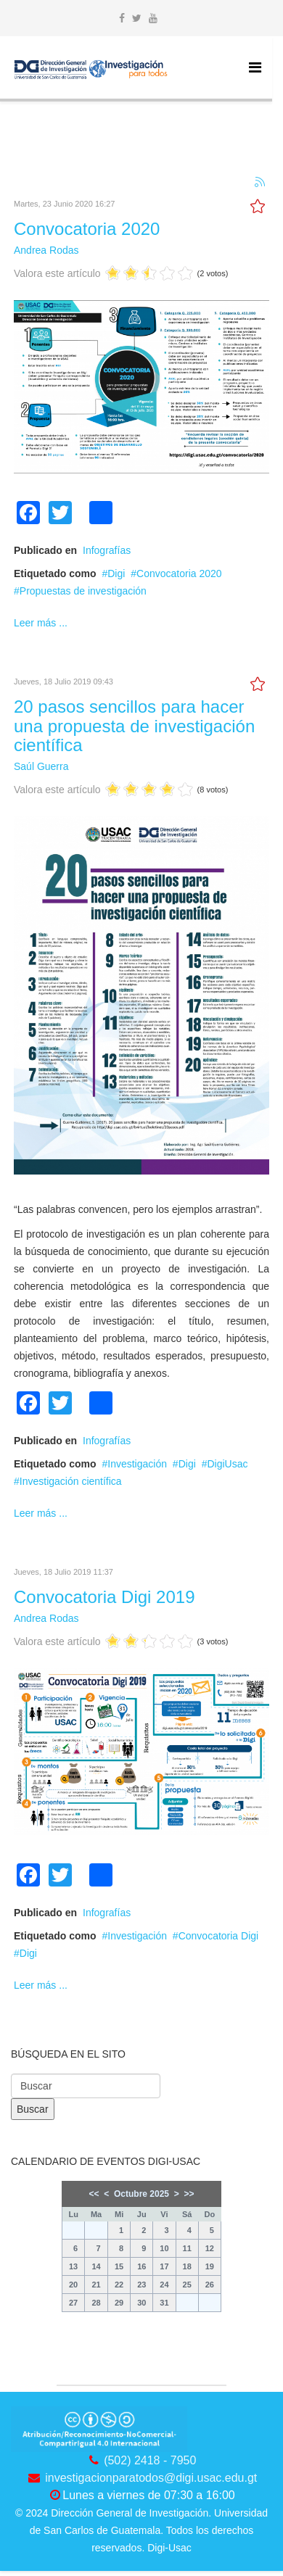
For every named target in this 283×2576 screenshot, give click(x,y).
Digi (116, 573)
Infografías (107, 550)
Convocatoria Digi (219, 1936)
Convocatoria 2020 (87, 229)
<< (94, 2194)
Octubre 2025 (141, 2194)
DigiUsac (227, 1464)
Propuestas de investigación (83, 591)
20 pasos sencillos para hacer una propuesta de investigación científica (134, 726)
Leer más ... (40, 623)
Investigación (137, 1464)
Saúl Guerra (41, 766)
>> (189, 2194)
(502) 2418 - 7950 (150, 2460)
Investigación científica (71, 1481)
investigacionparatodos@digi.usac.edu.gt (151, 2478)
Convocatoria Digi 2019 (104, 1597)
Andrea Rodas (46, 250)
